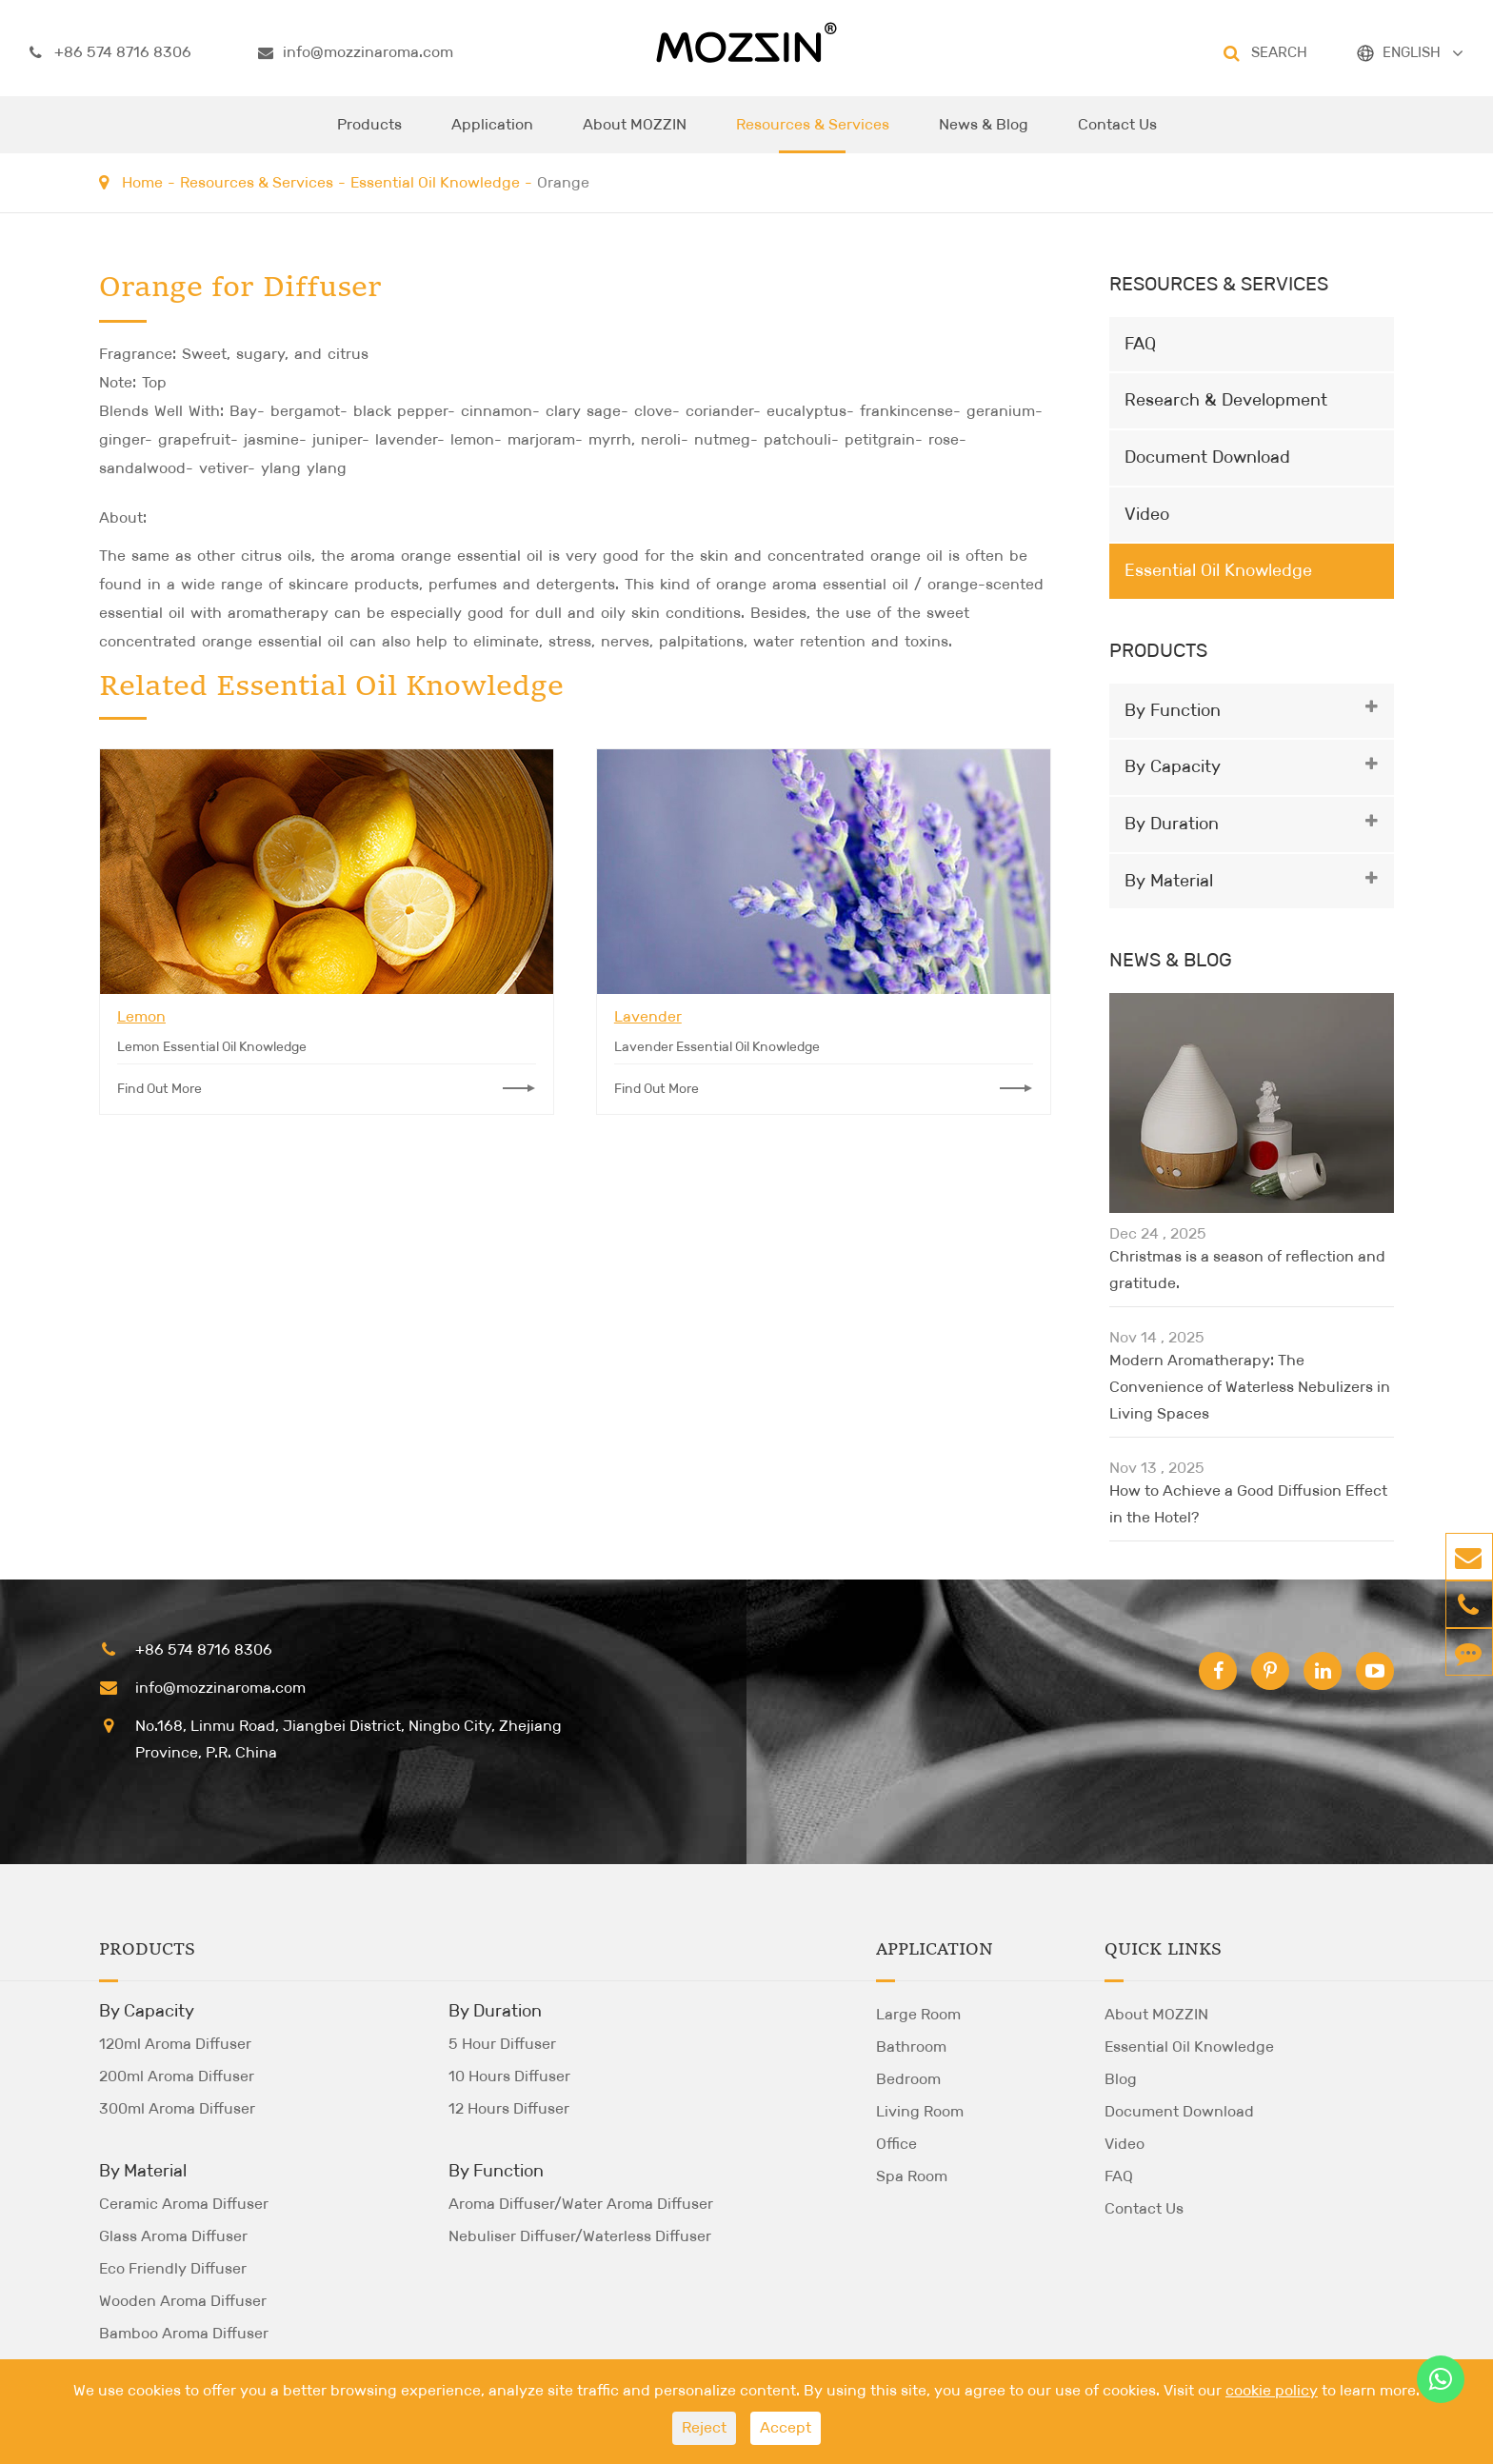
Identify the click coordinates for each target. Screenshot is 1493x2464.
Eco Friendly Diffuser (173, 2268)
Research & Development (1226, 399)
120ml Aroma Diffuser (175, 2044)
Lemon (141, 1016)
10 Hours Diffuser (509, 2076)
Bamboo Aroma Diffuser (184, 2333)
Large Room (918, 2014)
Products (369, 134)
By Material (1169, 880)
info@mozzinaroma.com (355, 52)
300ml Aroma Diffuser (177, 2108)
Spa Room (911, 2176)
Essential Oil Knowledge (435, 182)
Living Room (920, 2111)
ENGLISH (1412, 52)
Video (1147, 514)
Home (142, 182)
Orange (563, 182)
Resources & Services (812, 134)
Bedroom (908, 2079)
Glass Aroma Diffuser (173, 2236)
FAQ (1140, 343)
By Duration (1172, 823)
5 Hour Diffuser (502, 2044)
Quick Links (1163, 1949)
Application (492, 134)
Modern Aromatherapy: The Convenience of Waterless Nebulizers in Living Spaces (1249, 1386)
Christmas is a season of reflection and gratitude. (1247, 1269)
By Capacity (1173, 766)
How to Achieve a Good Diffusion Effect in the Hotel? (1248, 1503)
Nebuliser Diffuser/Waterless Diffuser (579, 2236)
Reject (704, 2427)
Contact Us (1117, 134)
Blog (1121, 2079)
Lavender (648, 1016)
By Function (1173, 710)
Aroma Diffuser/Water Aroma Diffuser (580, 2204)
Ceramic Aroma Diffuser (184, 2204)
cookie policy (1271, 2390)
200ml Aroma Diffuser (176, 2076)
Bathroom (911, 2046)
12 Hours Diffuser (508, 2108)
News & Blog (983, 134)
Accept (785, 2427)
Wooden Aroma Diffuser (183, 2301)
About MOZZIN (635, 134)
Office (896, 2144)
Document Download (1207, 457)
